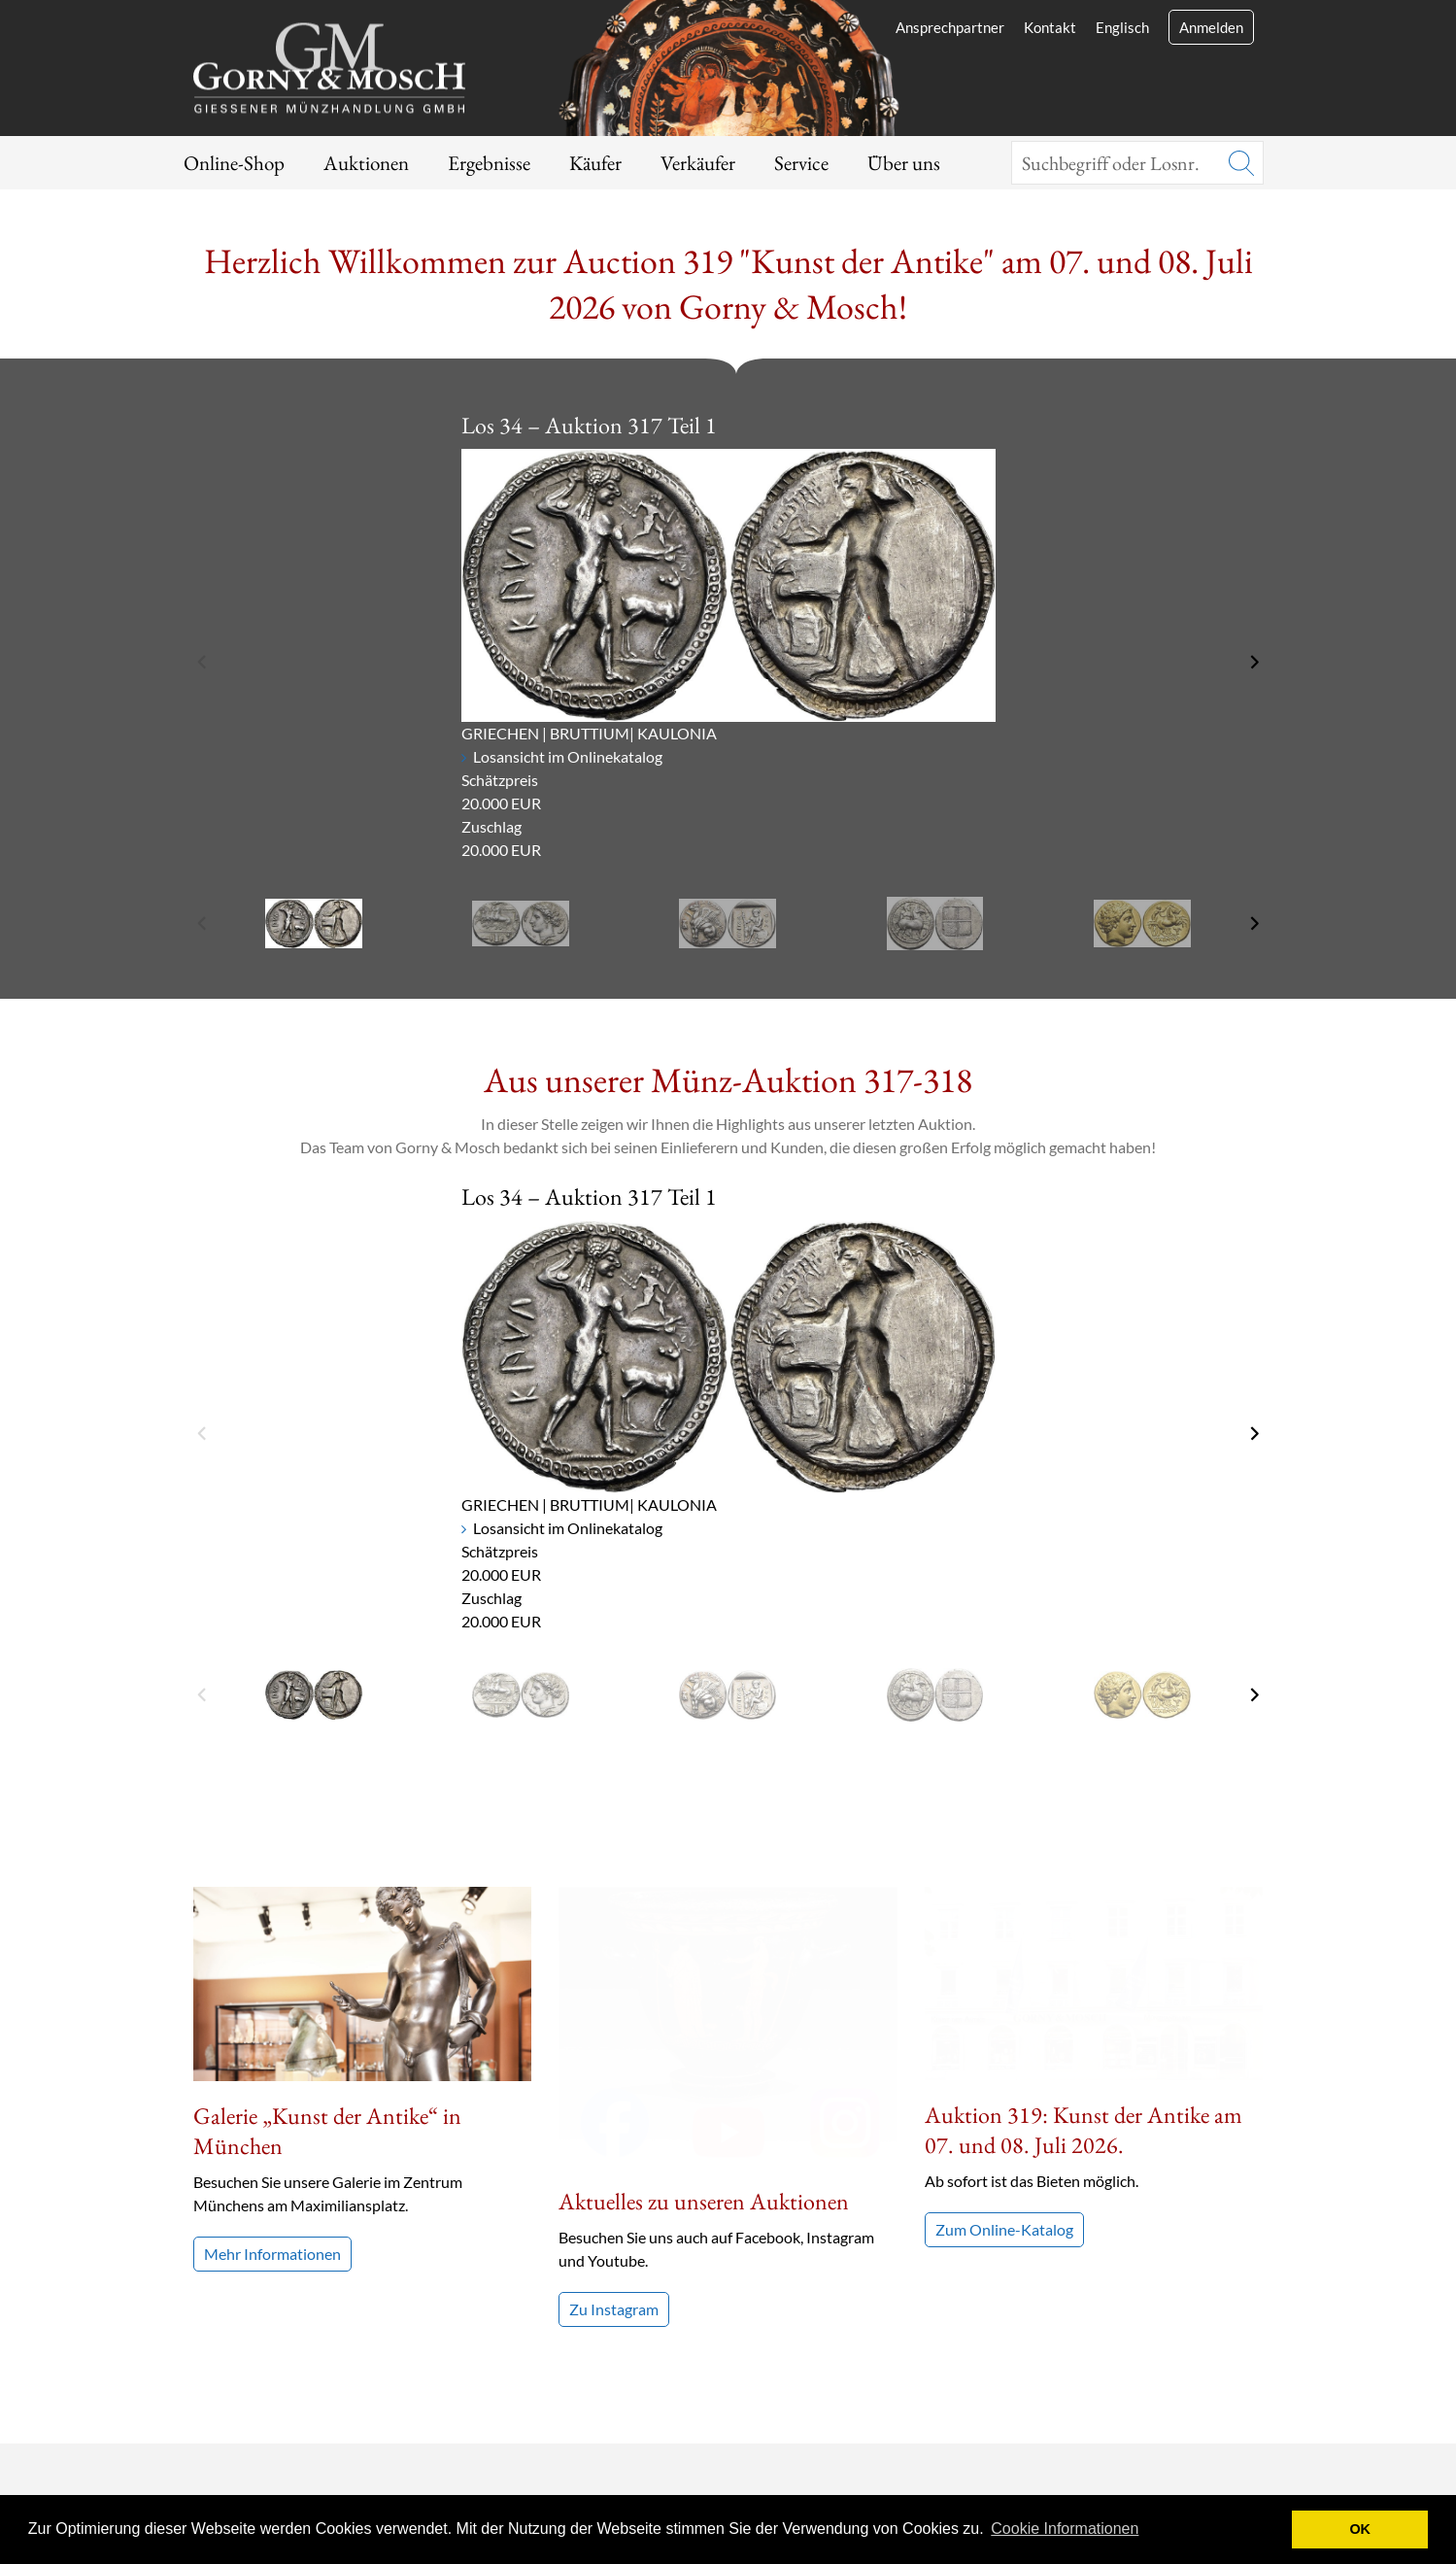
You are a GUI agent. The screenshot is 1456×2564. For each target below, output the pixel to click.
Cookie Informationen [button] (1064, 2528)
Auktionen (366, 163)
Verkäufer (697, 163)
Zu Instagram (614, 2029)
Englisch (1122, 27)
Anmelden (1211, 27)
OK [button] (1360, 2529)
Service (801, 163)
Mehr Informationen (272, 2253)
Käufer (595, 163)
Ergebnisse (489, 163)
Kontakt (1050, 27)
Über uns (903, 163)
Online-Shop (234, 163)
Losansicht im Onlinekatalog (567, 756)
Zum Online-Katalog (1004, 2036)
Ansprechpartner (950, 27)
